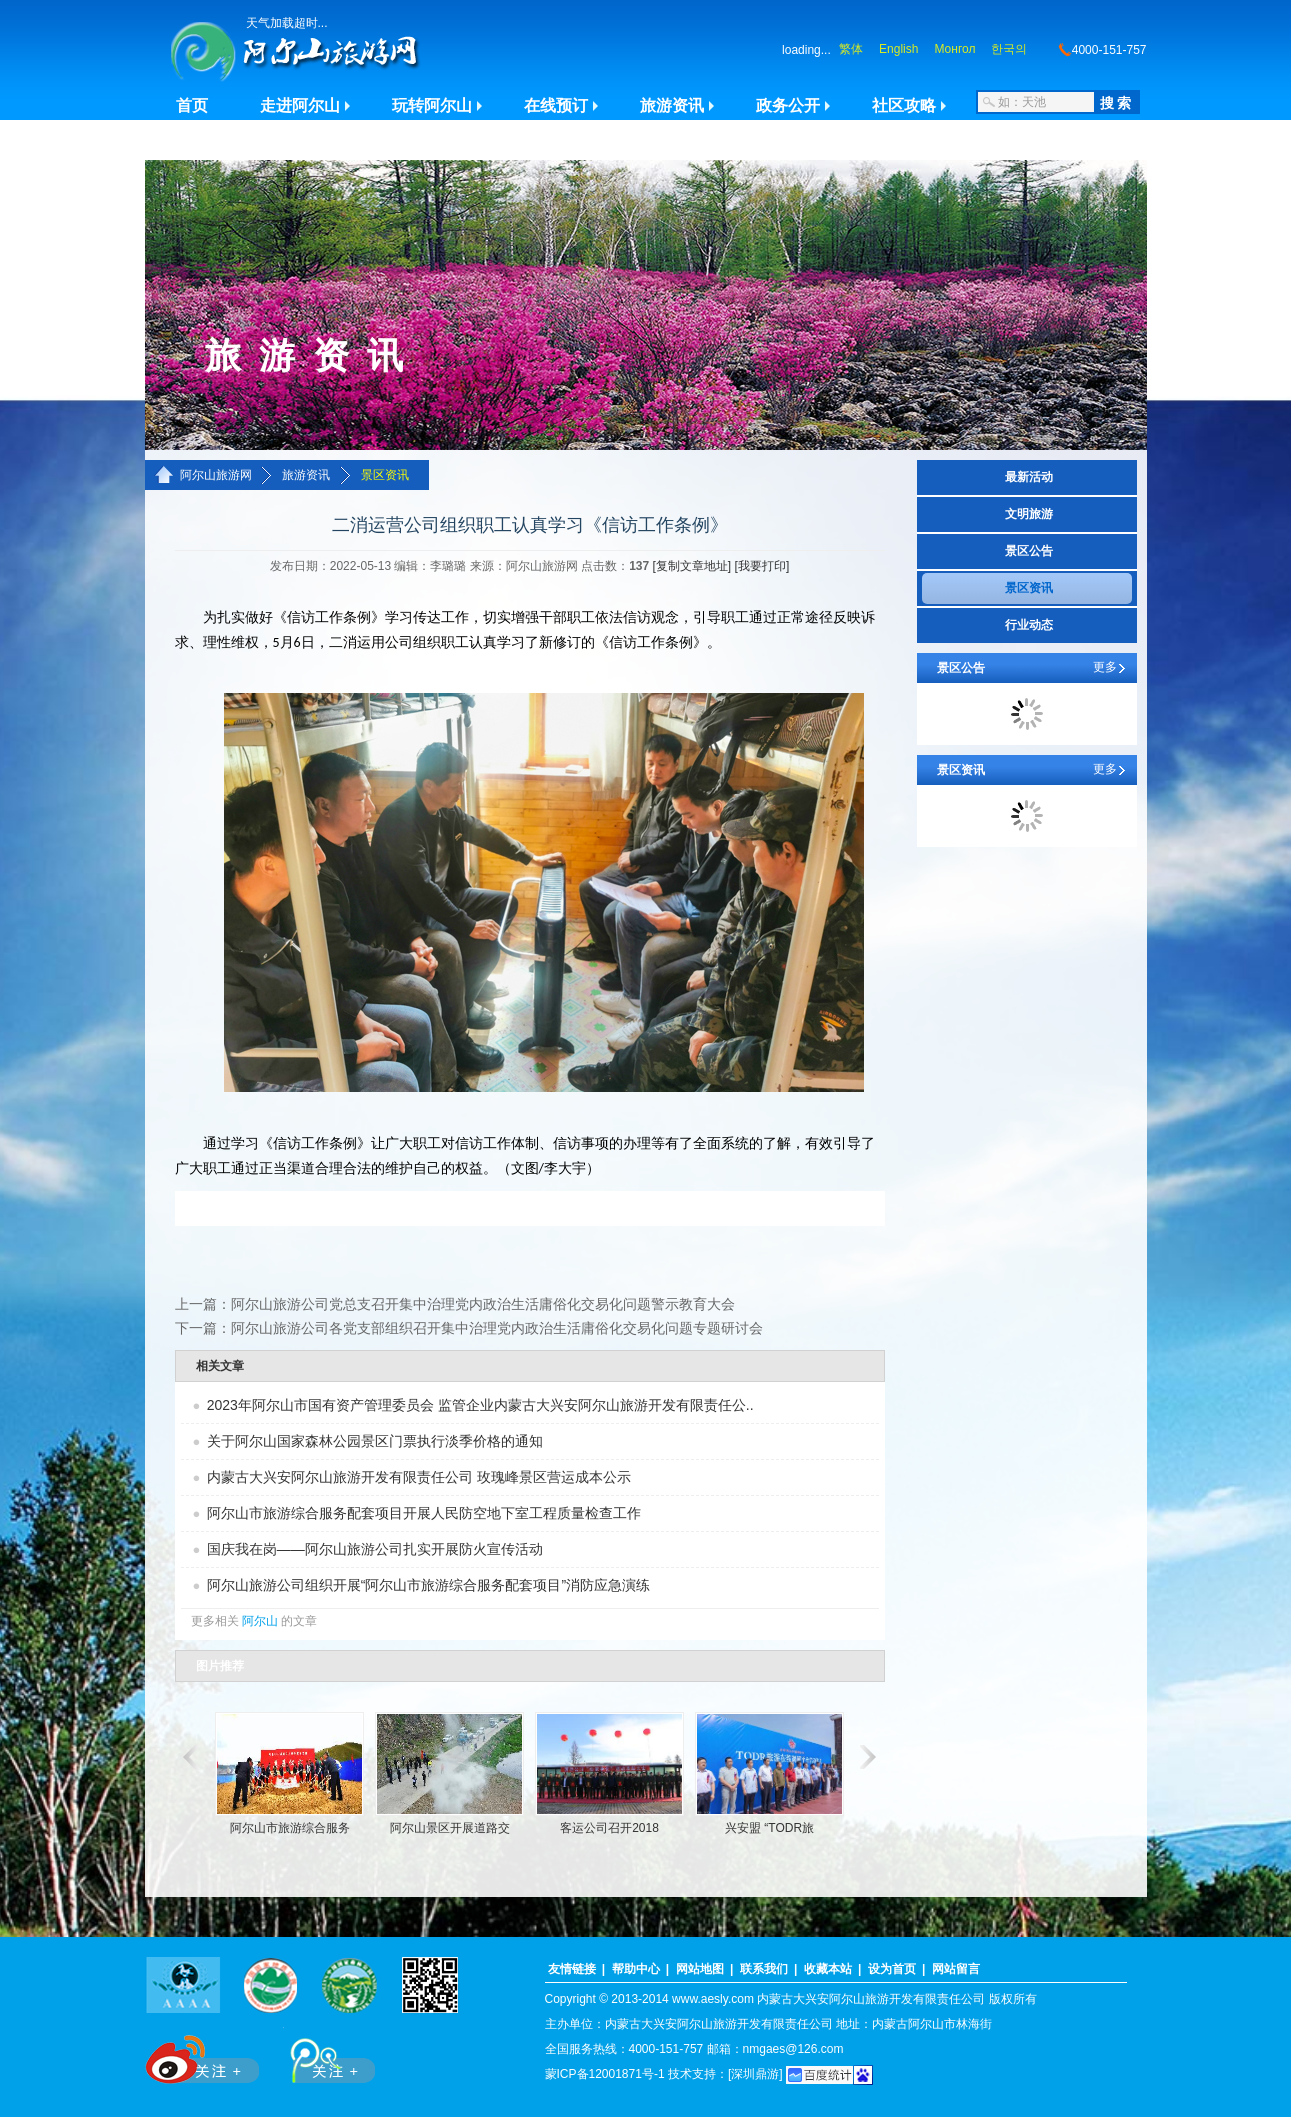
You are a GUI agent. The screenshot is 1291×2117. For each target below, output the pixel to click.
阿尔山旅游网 (216, 475)
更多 (1105, 667)
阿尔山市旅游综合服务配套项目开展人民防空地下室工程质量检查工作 (424, 1513)
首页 (192, 105)
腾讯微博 (322, 2055)
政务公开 (788, 105)
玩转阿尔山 (432, 105)
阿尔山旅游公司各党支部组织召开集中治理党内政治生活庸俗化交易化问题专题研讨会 (497, 1328)
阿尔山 (260, 1621)
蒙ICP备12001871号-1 (605, 2074)
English (898, 49)
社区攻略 (904, 105)
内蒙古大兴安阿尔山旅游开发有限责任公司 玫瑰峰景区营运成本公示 (419, 1477)
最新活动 (1029, 477)
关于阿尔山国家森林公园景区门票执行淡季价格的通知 (375, 1441)
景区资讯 (385, 475)
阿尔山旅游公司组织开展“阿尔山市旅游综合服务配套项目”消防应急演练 (428, 1585)
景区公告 (1029, 551)
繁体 (851, 49)
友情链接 (572, 1969)
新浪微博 (204, 2055)
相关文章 (220, 1366)
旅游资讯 (672, 105)
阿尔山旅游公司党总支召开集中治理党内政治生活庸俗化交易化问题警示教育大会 (483, 1304)
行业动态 (1029, 625)
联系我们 (764, 1969)
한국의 (1009, 49)
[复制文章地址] (692, 566)
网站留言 (956, 1969)
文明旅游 (1029, 514)
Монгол (954, 49)
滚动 (187, 1757)
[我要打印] (762, 566)
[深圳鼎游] (755, 2074)
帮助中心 (636, 1969)
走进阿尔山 (300, 105)
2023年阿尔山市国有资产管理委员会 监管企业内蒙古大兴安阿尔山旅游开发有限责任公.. (480, 1405)
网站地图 (700, 1969)
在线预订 (556, 105)
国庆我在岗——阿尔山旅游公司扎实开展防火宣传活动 (375, 1549)
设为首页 (892, 1969)
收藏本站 (828, 1969)
